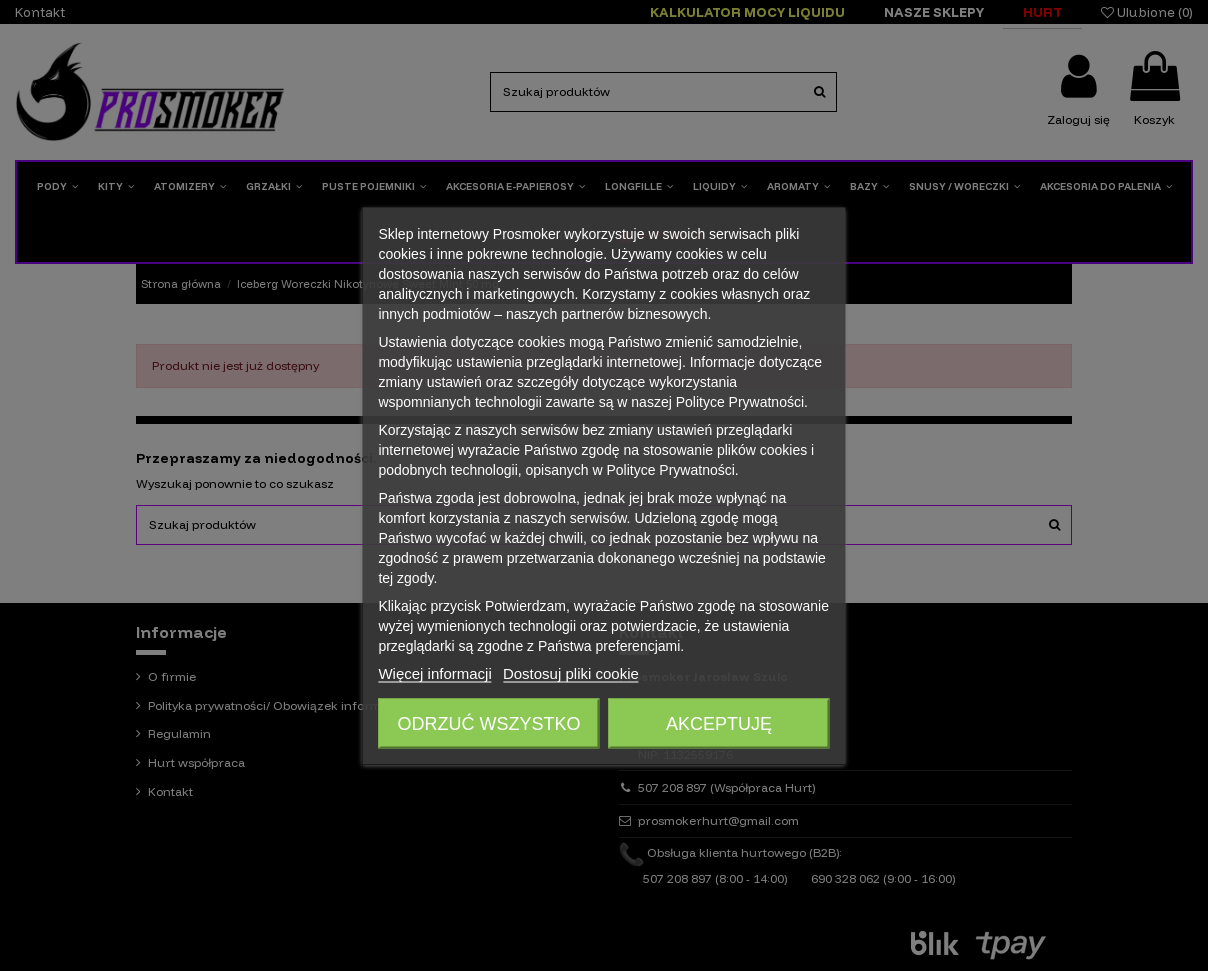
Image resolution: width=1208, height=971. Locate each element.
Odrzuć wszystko (488, 723)
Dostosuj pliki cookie (571, 672)
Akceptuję (719, 723)
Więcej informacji (434, 672)
